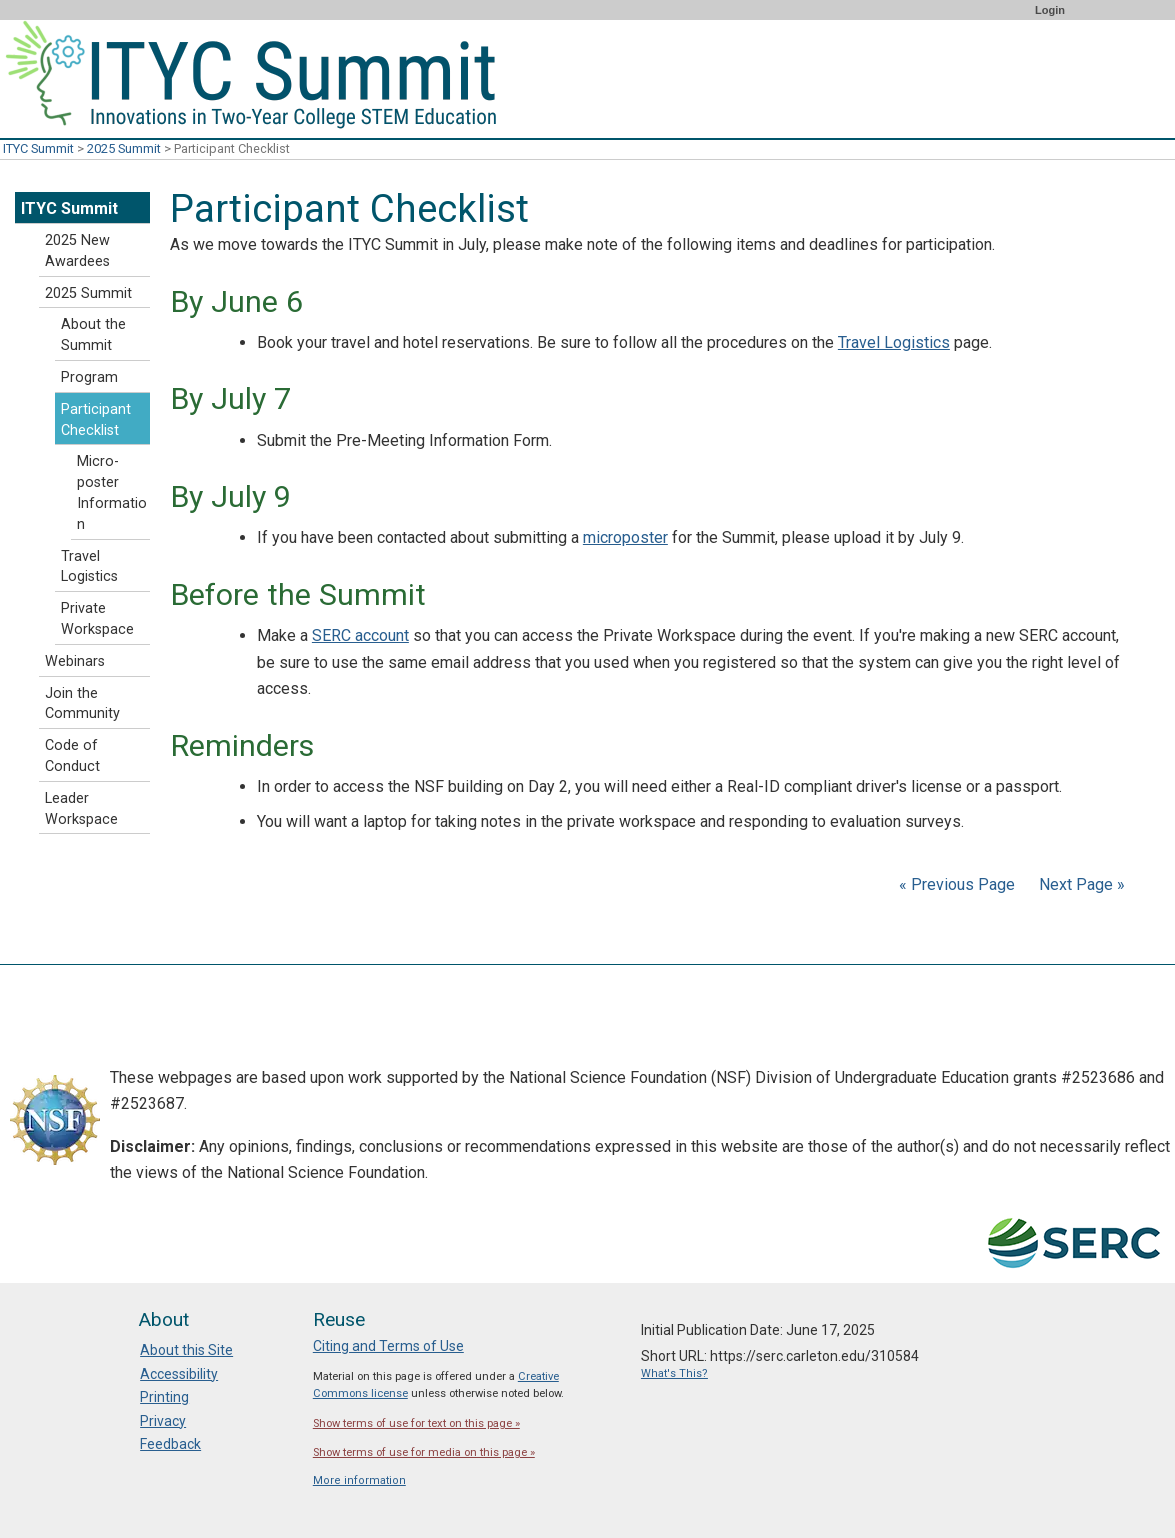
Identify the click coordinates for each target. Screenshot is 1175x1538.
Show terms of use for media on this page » (424, 1452)
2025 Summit (124, 148)
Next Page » (1080, 884)
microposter (625, 537)
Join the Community (82, 704)
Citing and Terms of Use (388, 1346)
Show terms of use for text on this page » (416, 1423)
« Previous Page (957, 884)
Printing (164, 1397)
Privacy (163, 1421)
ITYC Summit (38, 148)
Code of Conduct (72, 756)
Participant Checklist (96, 420)
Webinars (75, 661)
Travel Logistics (894, 342)
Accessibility (179, 1374)
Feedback (170, 1444)
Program (89, 377)
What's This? (674, 1373)
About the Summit (93, 335)
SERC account (360, 635)
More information (359, 1480)
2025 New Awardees (77, 251)
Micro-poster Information (112, 492)
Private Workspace (97, 619)
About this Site (186, 1350)
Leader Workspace (81, 809)
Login (1050, 10)
